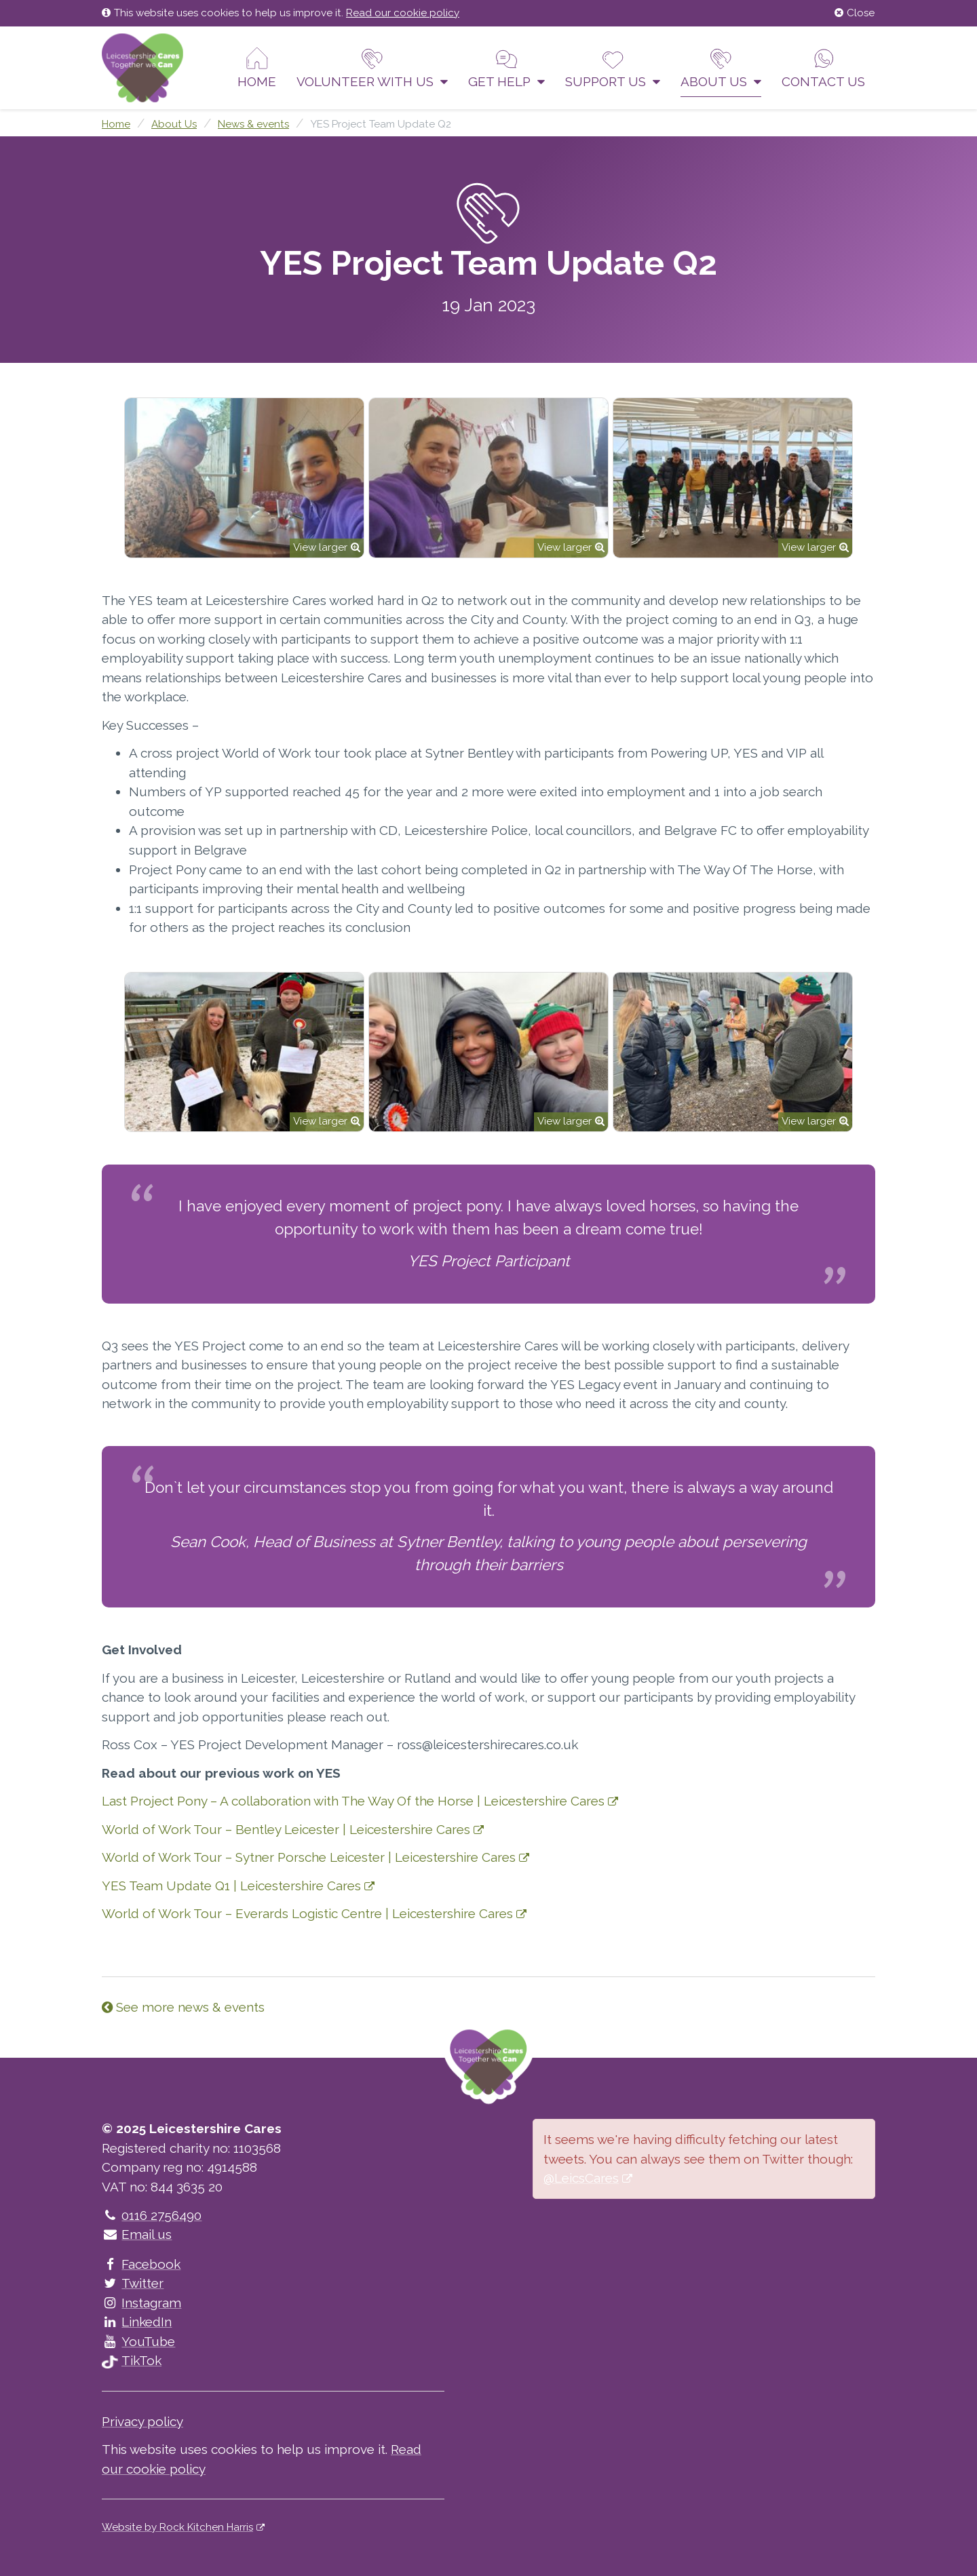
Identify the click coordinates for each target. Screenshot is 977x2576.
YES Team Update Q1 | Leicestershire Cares (231, 1885)
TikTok (131, 2360)
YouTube (138, 2341)
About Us (721, 68)
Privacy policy (142, 2421)
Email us (137, 2234)
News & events (253, 124)
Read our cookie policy (402, 13)
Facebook (141, 2264)
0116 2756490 (152, 2215)
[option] (244, 477)
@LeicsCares (581, 2177)
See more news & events (183, 2006)
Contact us (823, 68)
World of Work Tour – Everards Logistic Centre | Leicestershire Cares (307, 1913)
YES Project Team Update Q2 (380, 124)
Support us (612, 68)
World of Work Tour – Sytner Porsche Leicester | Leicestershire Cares (309, 1857)
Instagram (141, 2302)
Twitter (133, 2283)
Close (855, 13)
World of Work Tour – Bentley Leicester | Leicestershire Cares (286, 1829)
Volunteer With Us (372, 68)
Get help (506, 68)
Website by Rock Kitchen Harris (177, 2527)
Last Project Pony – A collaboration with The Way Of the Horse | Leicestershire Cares (353, 1800)
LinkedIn (137, 2321)
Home (256, 68)
